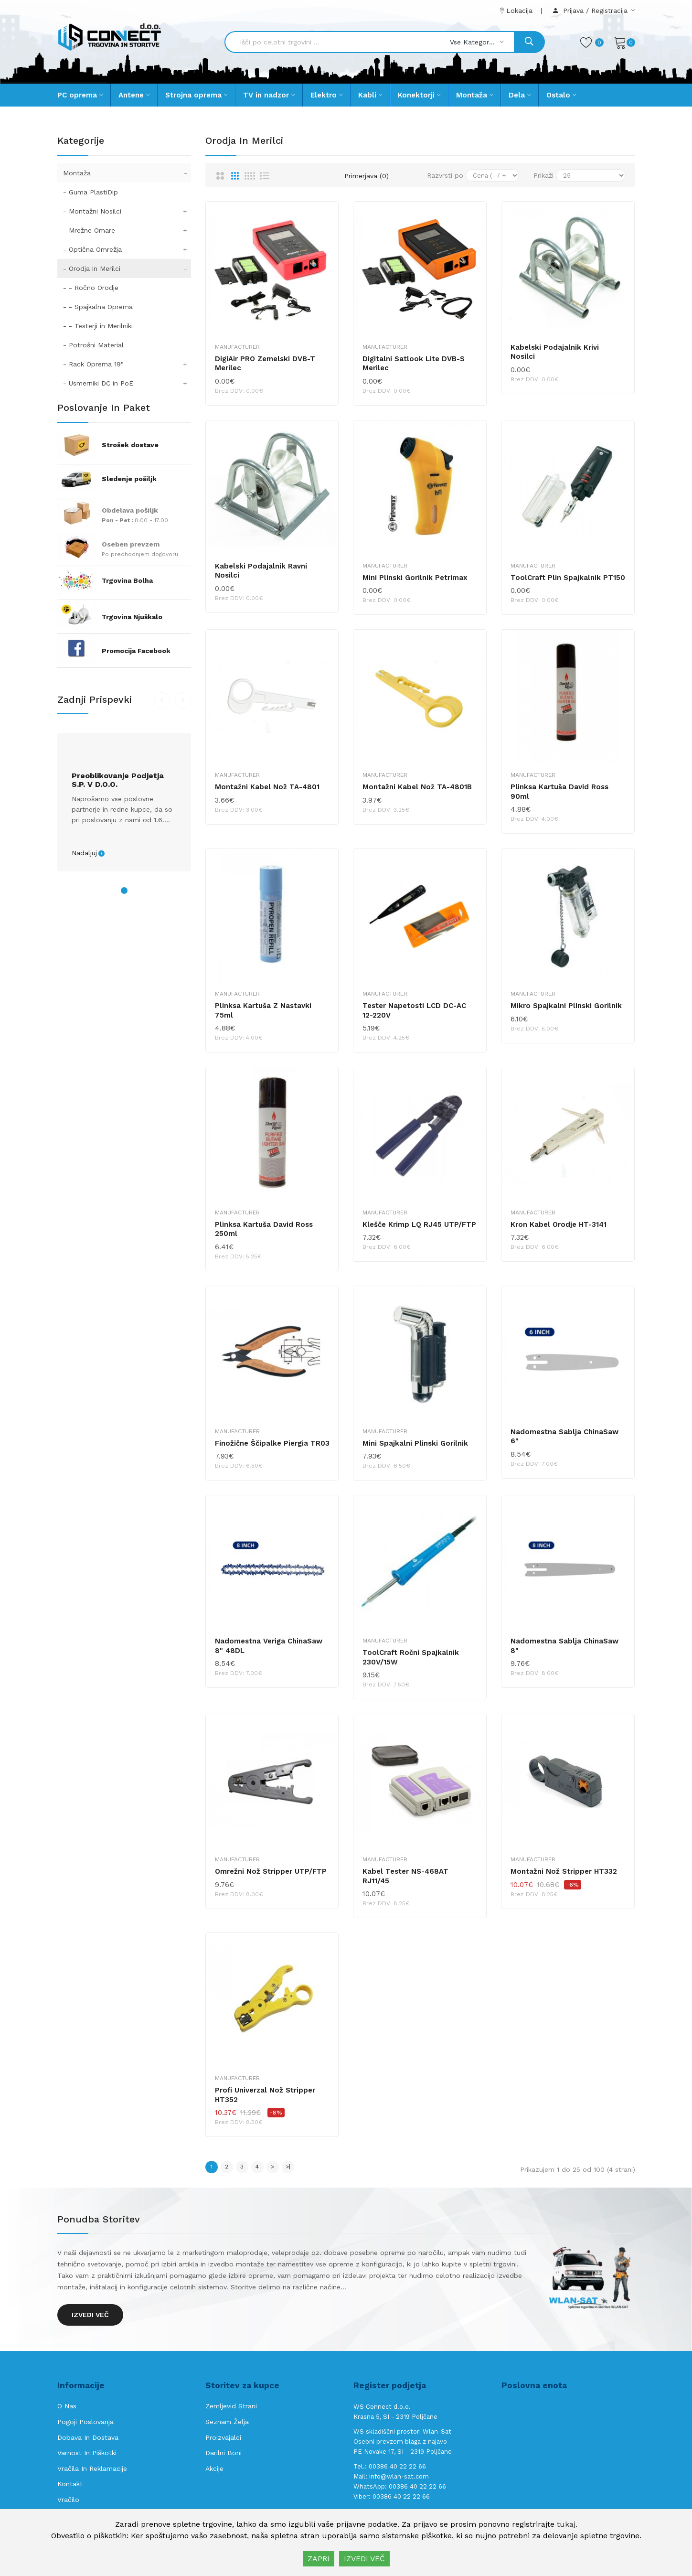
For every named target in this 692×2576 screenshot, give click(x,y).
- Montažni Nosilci (127, 211)
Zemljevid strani (231, 2406)
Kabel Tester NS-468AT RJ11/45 (405, 1876)
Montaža (127, 172)
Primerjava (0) (366, 176)
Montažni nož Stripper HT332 (564, 1871)
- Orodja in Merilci (127, 268)
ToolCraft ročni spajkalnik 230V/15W (410, 1657)
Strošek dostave (130, 445)
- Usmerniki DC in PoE (127, 383)
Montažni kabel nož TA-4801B (417, 787)
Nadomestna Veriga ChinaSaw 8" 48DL (268, 1646)
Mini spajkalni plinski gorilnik (415, 1443)
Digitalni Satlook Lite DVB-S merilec (413, 363)
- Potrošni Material (93, 345)
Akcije (214, 2468)
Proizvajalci (223, 2437)
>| (288, 2166)
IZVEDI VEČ (364, 2558)
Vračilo (68, 2499)
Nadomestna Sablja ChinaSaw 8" (564, 1646)
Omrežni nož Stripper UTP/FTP (271, 1871)
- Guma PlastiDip (90, 192)
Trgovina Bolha (127, 580)
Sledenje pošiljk (129, 479)
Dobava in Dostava (87, 2437)
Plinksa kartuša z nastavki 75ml (263, 1010)
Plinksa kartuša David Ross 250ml (264, 1229)
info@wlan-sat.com (399, 2476)
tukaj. (567, 2524)
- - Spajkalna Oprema (98, 307)
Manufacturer (237, 346)
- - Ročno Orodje (90, 287)
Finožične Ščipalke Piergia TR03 (272, 1443)
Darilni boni (223, 2453)
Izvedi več (90, 2314)
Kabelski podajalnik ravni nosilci (261, 571)
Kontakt (70, 2484)
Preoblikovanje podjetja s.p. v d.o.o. (118, 780)
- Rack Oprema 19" (127, 364)
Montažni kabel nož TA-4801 (267, 787)
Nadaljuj (84, 853)
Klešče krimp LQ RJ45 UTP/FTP (419, 1224)
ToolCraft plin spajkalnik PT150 (568, 577)
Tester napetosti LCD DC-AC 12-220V (414, 1010)
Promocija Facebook (136, 651)
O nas (66, 2406)
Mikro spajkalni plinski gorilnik (566, 1005)
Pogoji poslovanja (85, 2422)
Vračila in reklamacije (92, 2468)
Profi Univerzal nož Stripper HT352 (265, 2095)
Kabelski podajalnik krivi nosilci (555, 352)
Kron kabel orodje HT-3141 (559, 1224)
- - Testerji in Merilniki (98, 326)
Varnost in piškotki (87, 2453)
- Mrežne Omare (127, 230)
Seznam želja (227, 2422)
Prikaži (543, 175)
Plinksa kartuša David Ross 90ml (559, 792)
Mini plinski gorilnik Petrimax (415, 577)
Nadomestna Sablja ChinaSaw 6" (564, 1437)
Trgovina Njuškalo (132, 617)
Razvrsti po (445, 175)
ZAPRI (319, 2558)
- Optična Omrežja (127, 249)
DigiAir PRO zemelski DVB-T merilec (265, 363)
